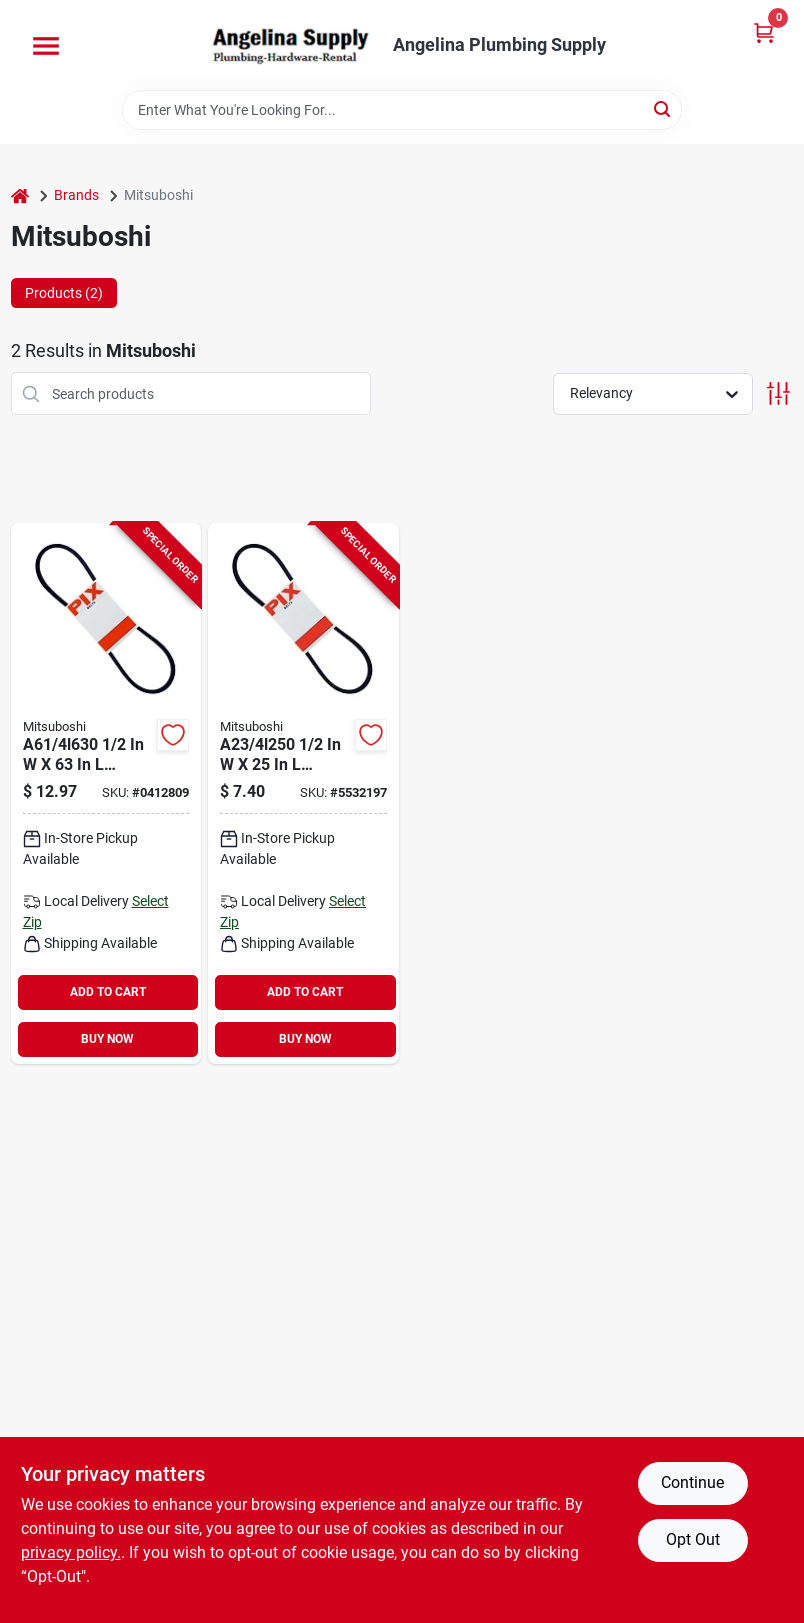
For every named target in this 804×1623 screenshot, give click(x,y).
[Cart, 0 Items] (764, 32)
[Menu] (46, 46)
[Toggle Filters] (778, 393)
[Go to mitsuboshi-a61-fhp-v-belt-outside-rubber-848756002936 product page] (106, 793)
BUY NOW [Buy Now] (107, 1039)
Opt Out (693, 1539)
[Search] (663, 108)
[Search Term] (402, 110)
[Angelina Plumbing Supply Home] (289, 45)
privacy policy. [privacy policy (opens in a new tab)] (71, 1552)
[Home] (20, 195)
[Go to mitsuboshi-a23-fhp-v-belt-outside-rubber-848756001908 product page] (303, 793)
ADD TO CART (108, 992)
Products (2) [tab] (64, 293)
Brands (76, 195)
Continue (692, 1482)
